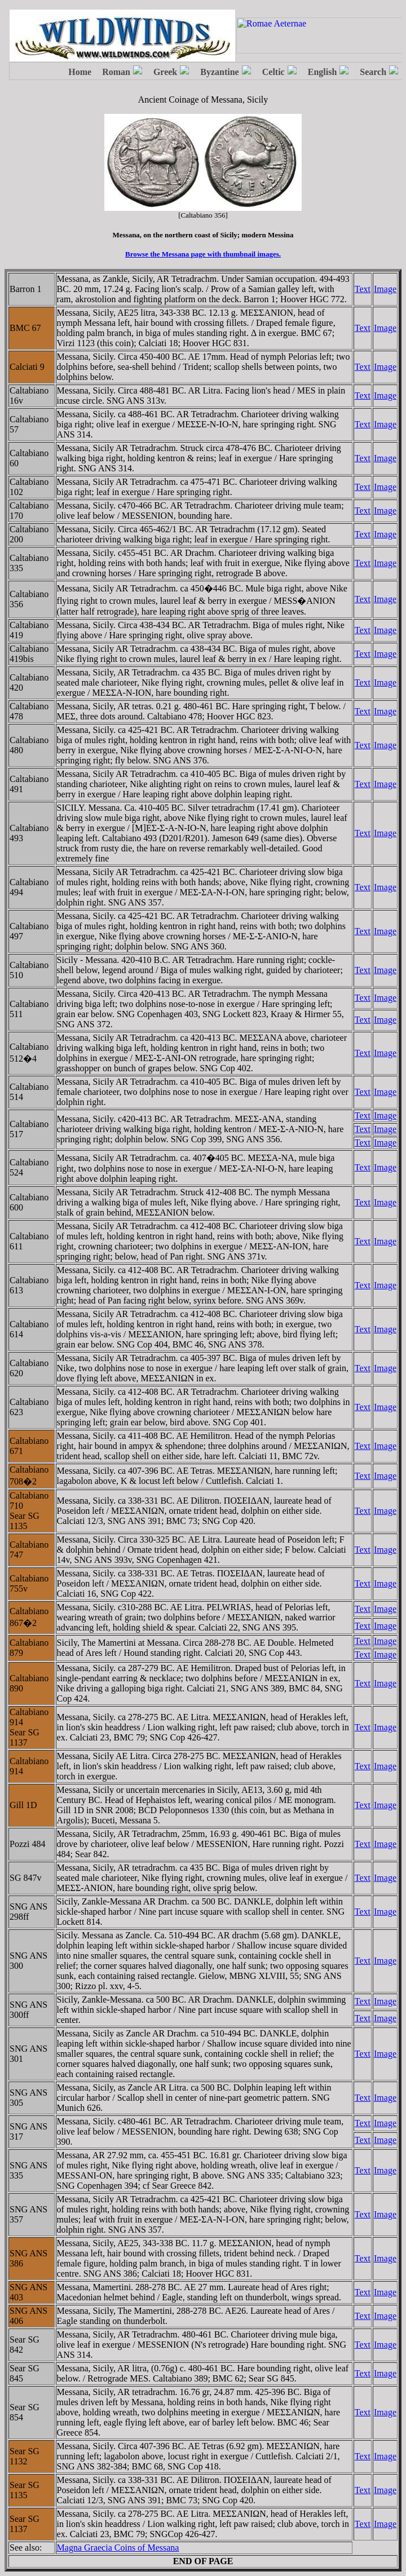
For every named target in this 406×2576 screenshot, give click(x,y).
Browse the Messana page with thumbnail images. (203, 254)
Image (385, 289)
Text (362, 289)
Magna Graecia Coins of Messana (118, 2547)
